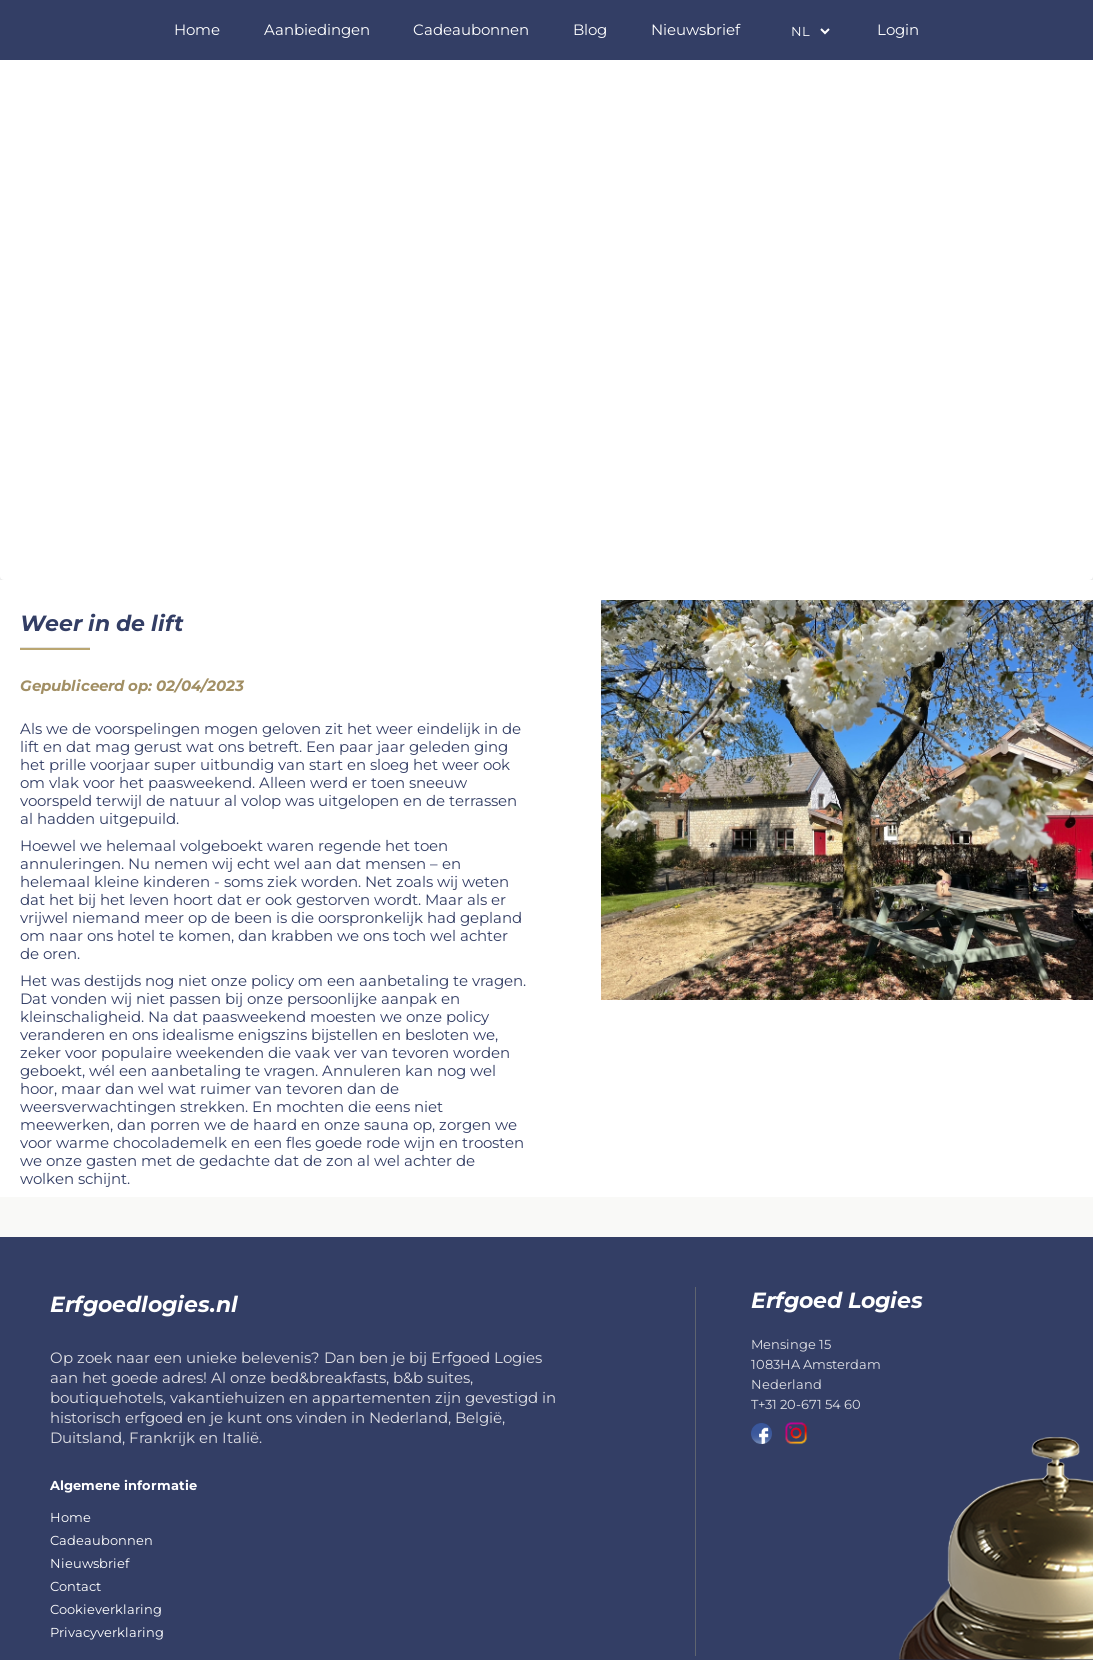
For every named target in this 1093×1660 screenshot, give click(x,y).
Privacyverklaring (107, 1632)
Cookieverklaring (106, 1609)
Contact (75, 1586)
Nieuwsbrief (695, 29)
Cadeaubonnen (471, 29)
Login (898, 29)
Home (197, 29)
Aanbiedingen (317, 29)
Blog (590, 29)
